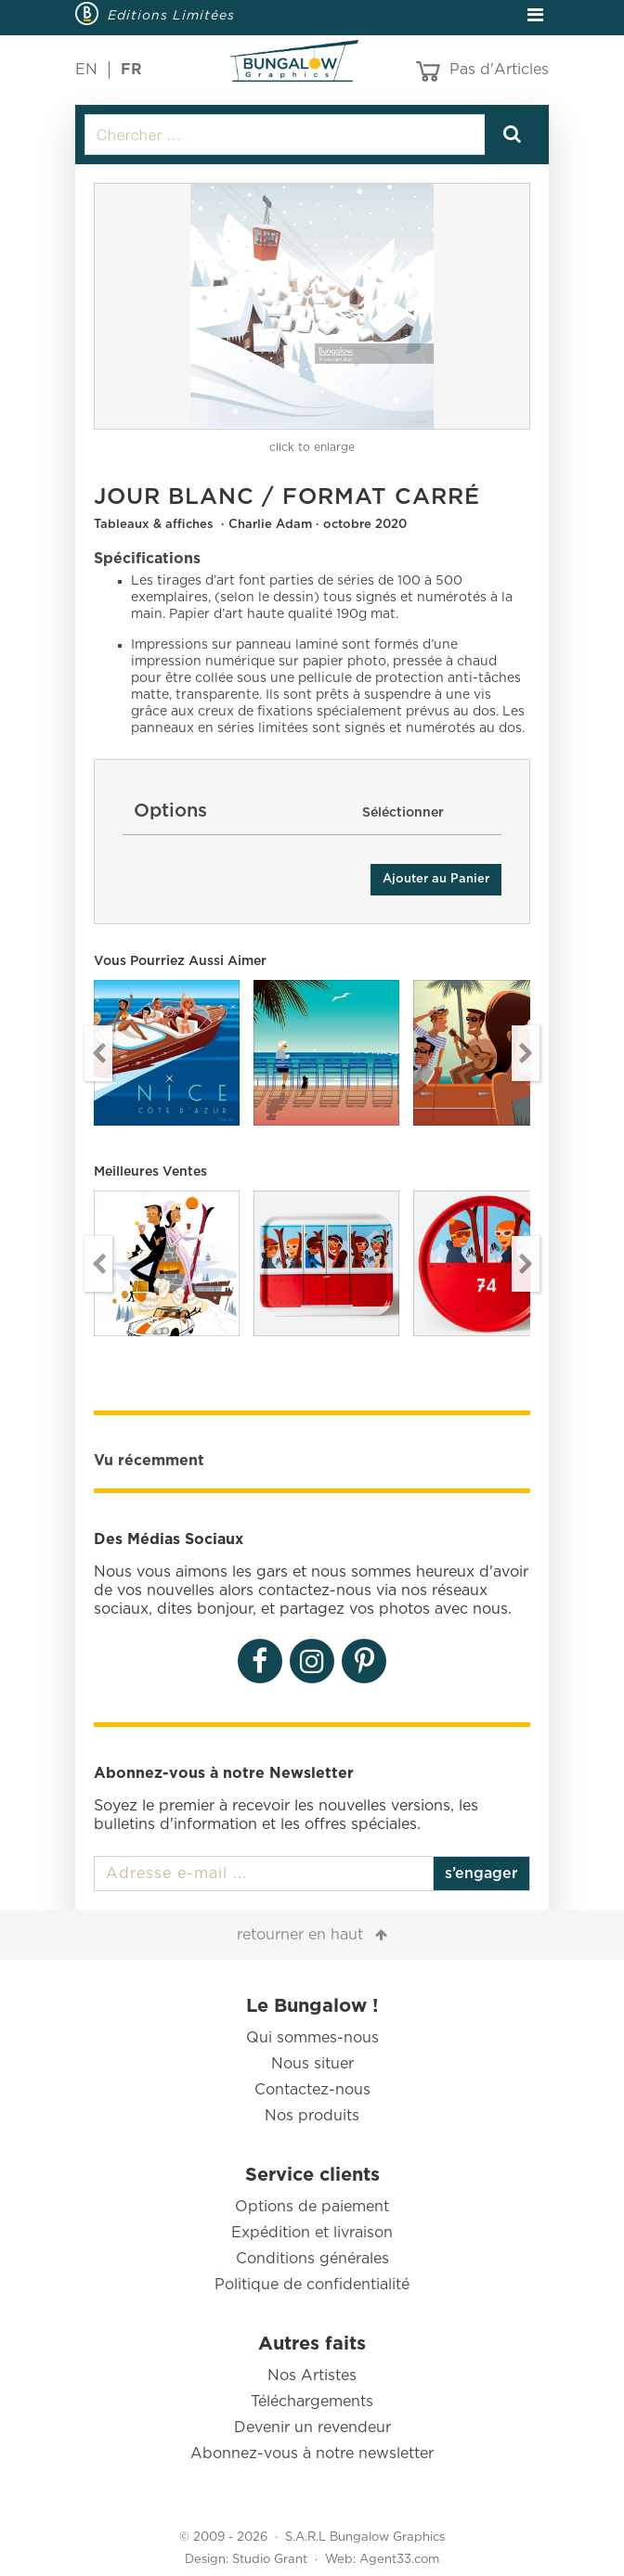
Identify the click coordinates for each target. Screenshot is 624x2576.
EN (86, 69)
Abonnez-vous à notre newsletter (312, 2453)
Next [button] (526, 1053)
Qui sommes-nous (312, 2037)
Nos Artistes (312, 2375)
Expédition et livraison (312, 2232)
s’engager (481, 1873)
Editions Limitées (171, 14)
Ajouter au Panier (436, 879)
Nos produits (312, 2115)
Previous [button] (98, 1053)
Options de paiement (312, 2206)
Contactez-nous (312, 2089)
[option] (312, 306)
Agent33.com (399, 2560)
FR (131, 69)
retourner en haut (300, 1934)
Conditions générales (312, 2258)
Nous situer (312, 2063)
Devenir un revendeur (312, 2427)
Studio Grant (269, 2560)
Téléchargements (312, 2401)
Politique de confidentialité (312, 2284)
